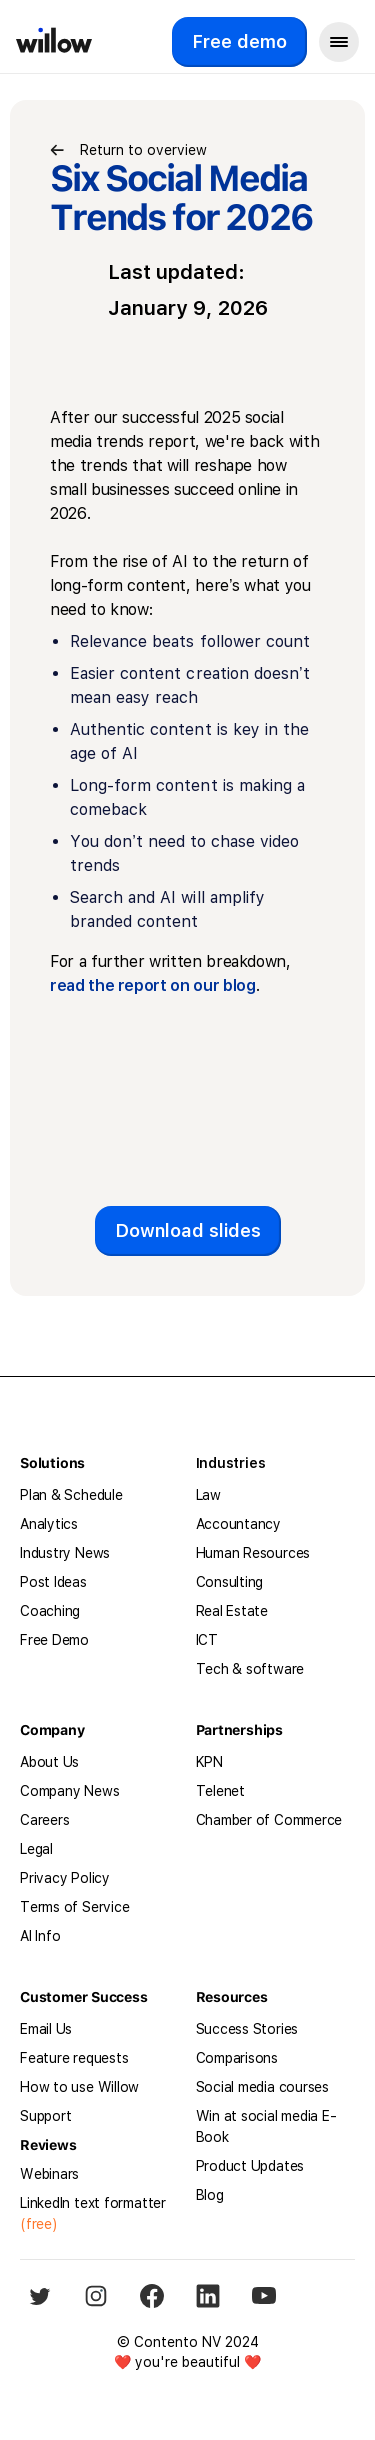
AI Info (40, 1936)
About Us (49, 1762)
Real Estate (232, 1611)
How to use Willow (79, 2087)
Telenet (220, 1791)
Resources (232, 1997)
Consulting (230, 1582)
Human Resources (253, 1553)
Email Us (46, 2029)
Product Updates (250, 2166)
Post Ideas (53, 1582)
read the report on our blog (153, 985)
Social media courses (263, 2087)
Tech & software (250, 1669)
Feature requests (74, 2058)
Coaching (50, 1611)
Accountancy (239, 1524)
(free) (39, 2224)
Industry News (65, 1553)
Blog (210, 2195)
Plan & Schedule (71, 1495)
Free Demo (54, 1640)
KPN (209, 1762)
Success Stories (247, 2029)
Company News (69, 1791)
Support (45, 2116)
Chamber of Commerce (269, 1820)
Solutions (52, 1463)
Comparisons (237, 2058)
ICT (207, 1640)
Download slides (188, 1230)
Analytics (49, 1524)
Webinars (49, 2174)
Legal (36, 1849)
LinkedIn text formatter (93, 2203)
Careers (44, 1820)
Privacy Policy (65, 1878)
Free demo (239, 41)
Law (208, 1495)
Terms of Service (74, 1907)
